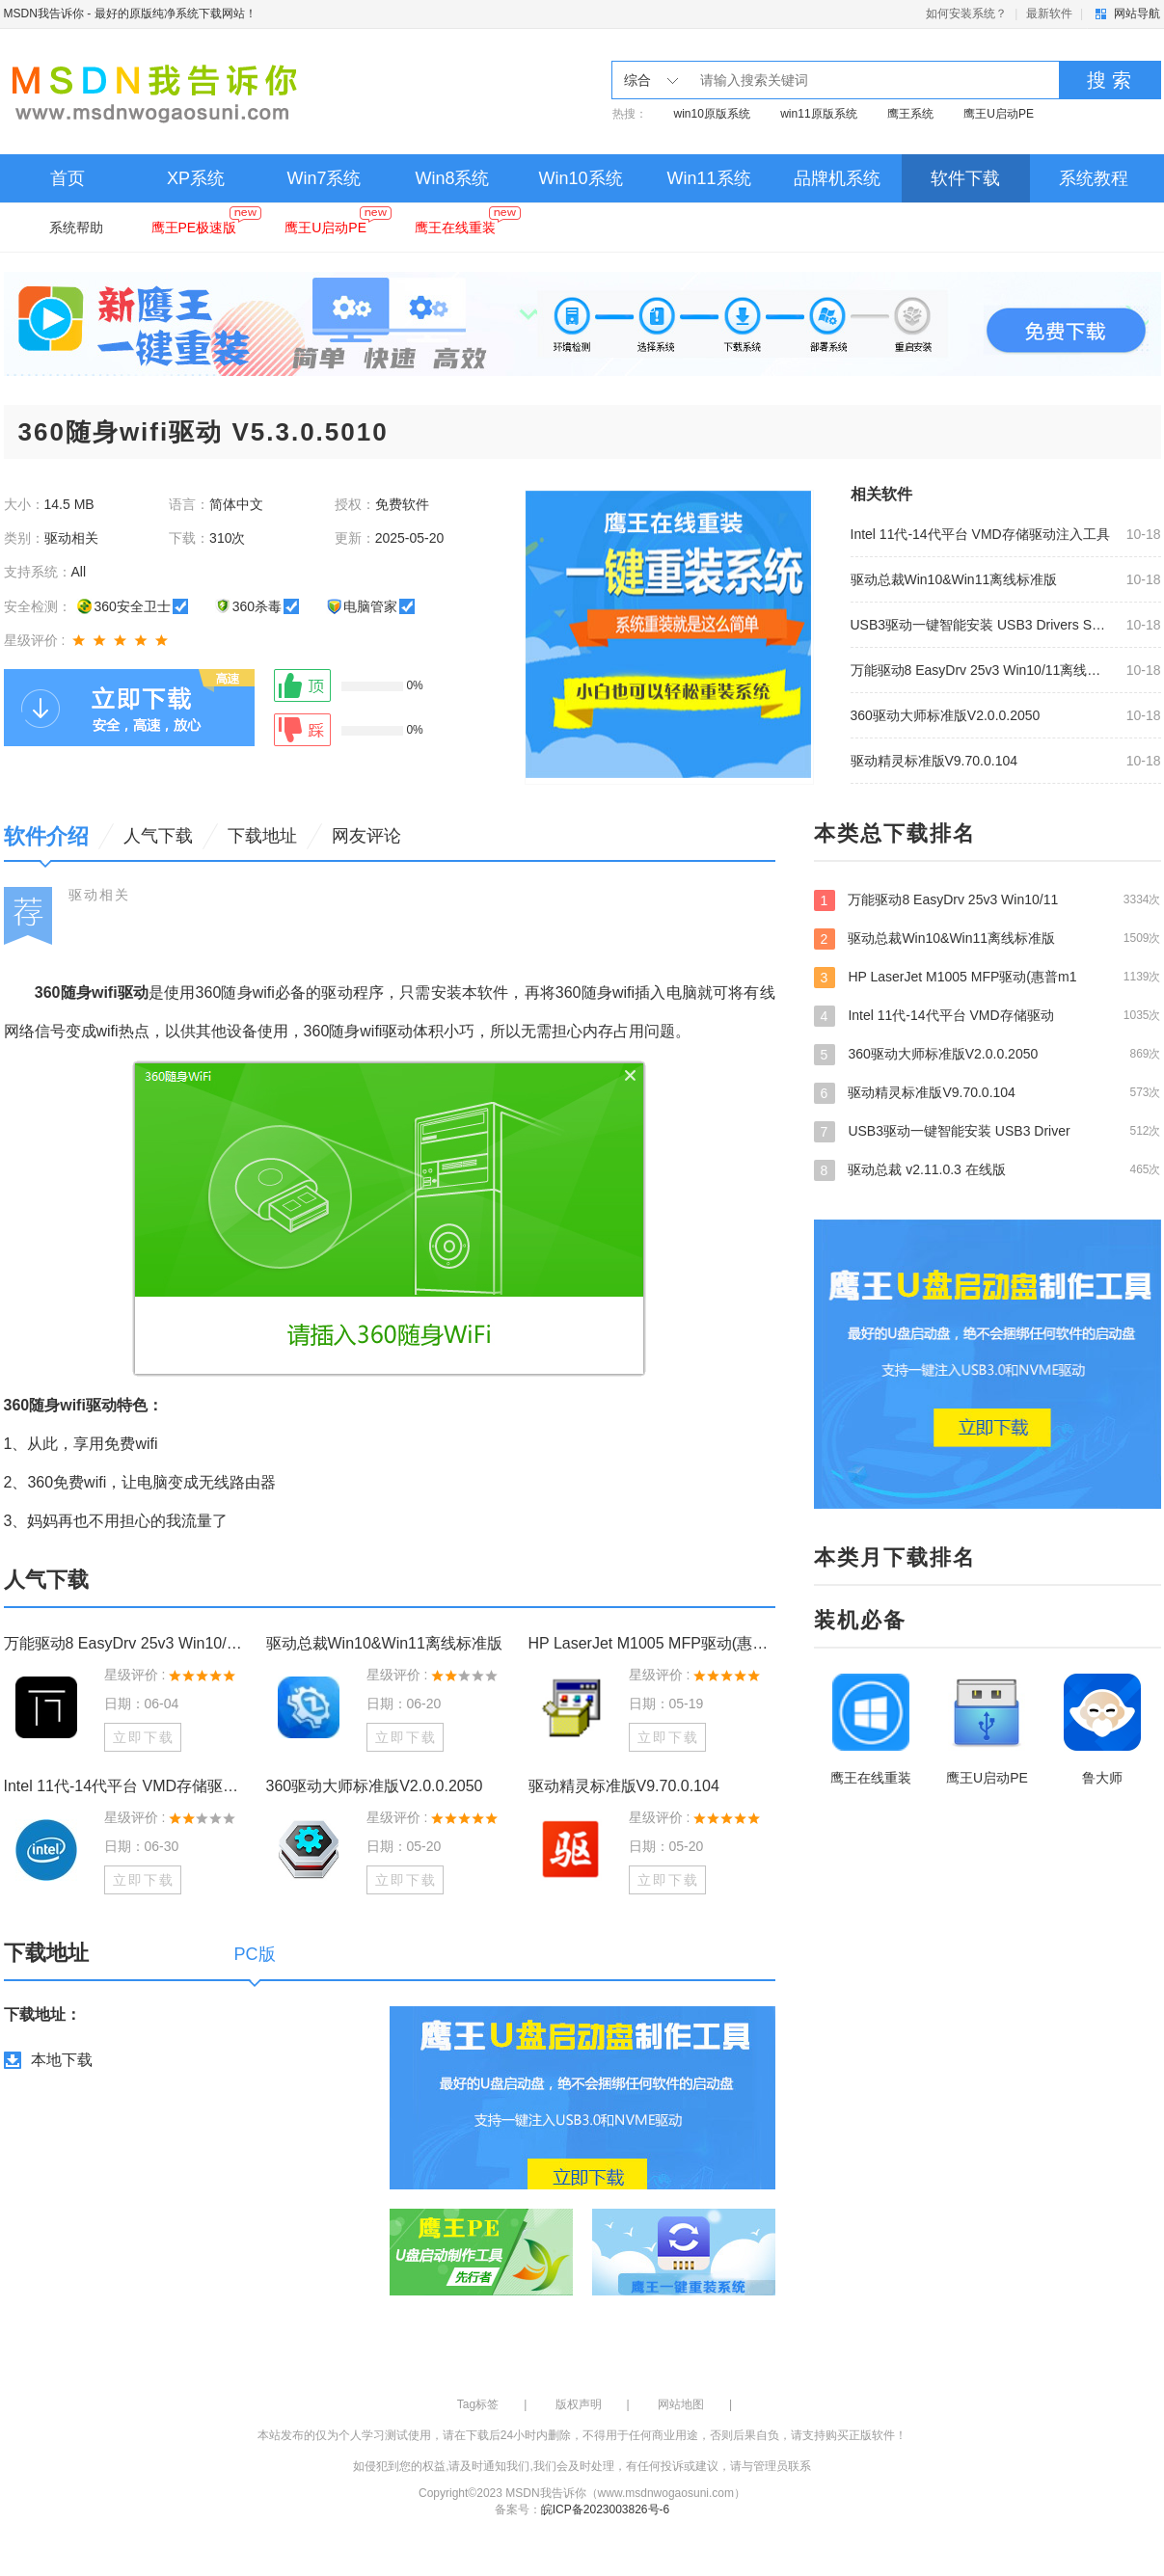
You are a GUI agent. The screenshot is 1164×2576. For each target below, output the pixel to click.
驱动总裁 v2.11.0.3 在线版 (987, 1169)
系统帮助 (76, 227)
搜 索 (1109, 80)
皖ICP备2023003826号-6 (605, 2509)
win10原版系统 (712, 114)
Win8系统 (452, 178)
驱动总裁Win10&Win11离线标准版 (954, 579)
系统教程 (1093, 178)
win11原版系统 (818, 114)
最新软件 (1049, 13)
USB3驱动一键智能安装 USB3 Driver (987, 1130)
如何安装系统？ (966, 13)
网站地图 (681, 2404)
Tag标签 (478, 2404)
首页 (67, 178)
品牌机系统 (837, 178)
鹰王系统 (910, 114)
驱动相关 (99, 894)
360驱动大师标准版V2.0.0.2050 (946, 715)
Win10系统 (580, 178)
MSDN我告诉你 (44, 13)
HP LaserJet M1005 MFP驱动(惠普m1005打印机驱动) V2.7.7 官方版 (651, 1643)
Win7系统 (323, 178)
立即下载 (144, 1737)
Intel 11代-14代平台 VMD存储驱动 (987, 1015)
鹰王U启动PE (998, 114)
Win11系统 (708, 178)
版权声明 (578, 2404)
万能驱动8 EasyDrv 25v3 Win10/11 (987, 899)
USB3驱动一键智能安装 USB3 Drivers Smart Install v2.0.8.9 (983, 624)
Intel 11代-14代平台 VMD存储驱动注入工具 (980, 534)
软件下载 (965, 178)
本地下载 (62, 2060)
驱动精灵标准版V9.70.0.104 (934, 760)
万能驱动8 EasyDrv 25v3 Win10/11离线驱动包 (983, 670)
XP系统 (196, 178)
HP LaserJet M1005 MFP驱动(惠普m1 (987, 976)
